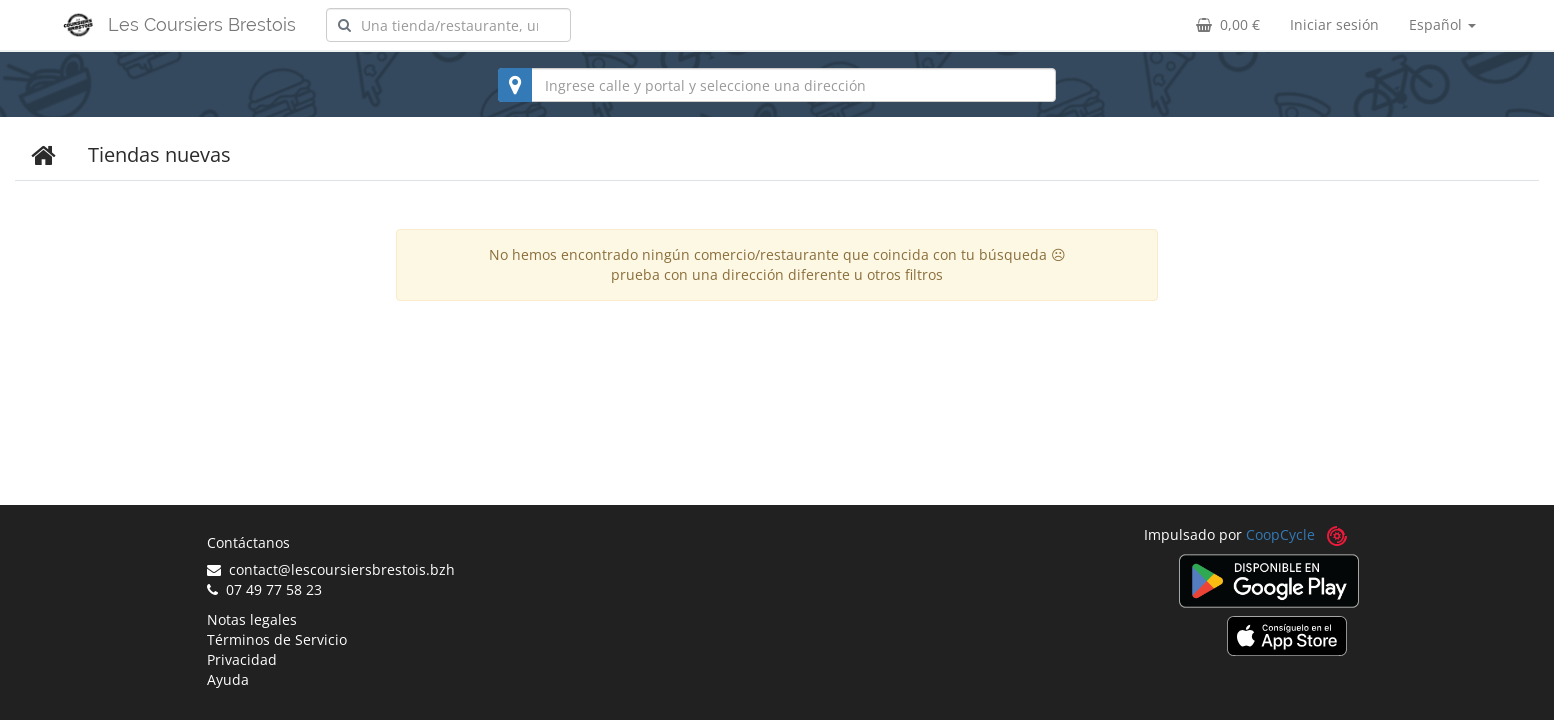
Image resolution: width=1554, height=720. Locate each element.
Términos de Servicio (277, 639)
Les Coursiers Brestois (202, 24)
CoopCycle (1280, 534)
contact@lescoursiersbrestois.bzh (331, 569)
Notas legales (252, 619)
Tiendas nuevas (159, 154)
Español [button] (1442, 24)
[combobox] (448, 25)
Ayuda (228, 679)
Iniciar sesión (1334, 24)
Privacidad (242, 659)
